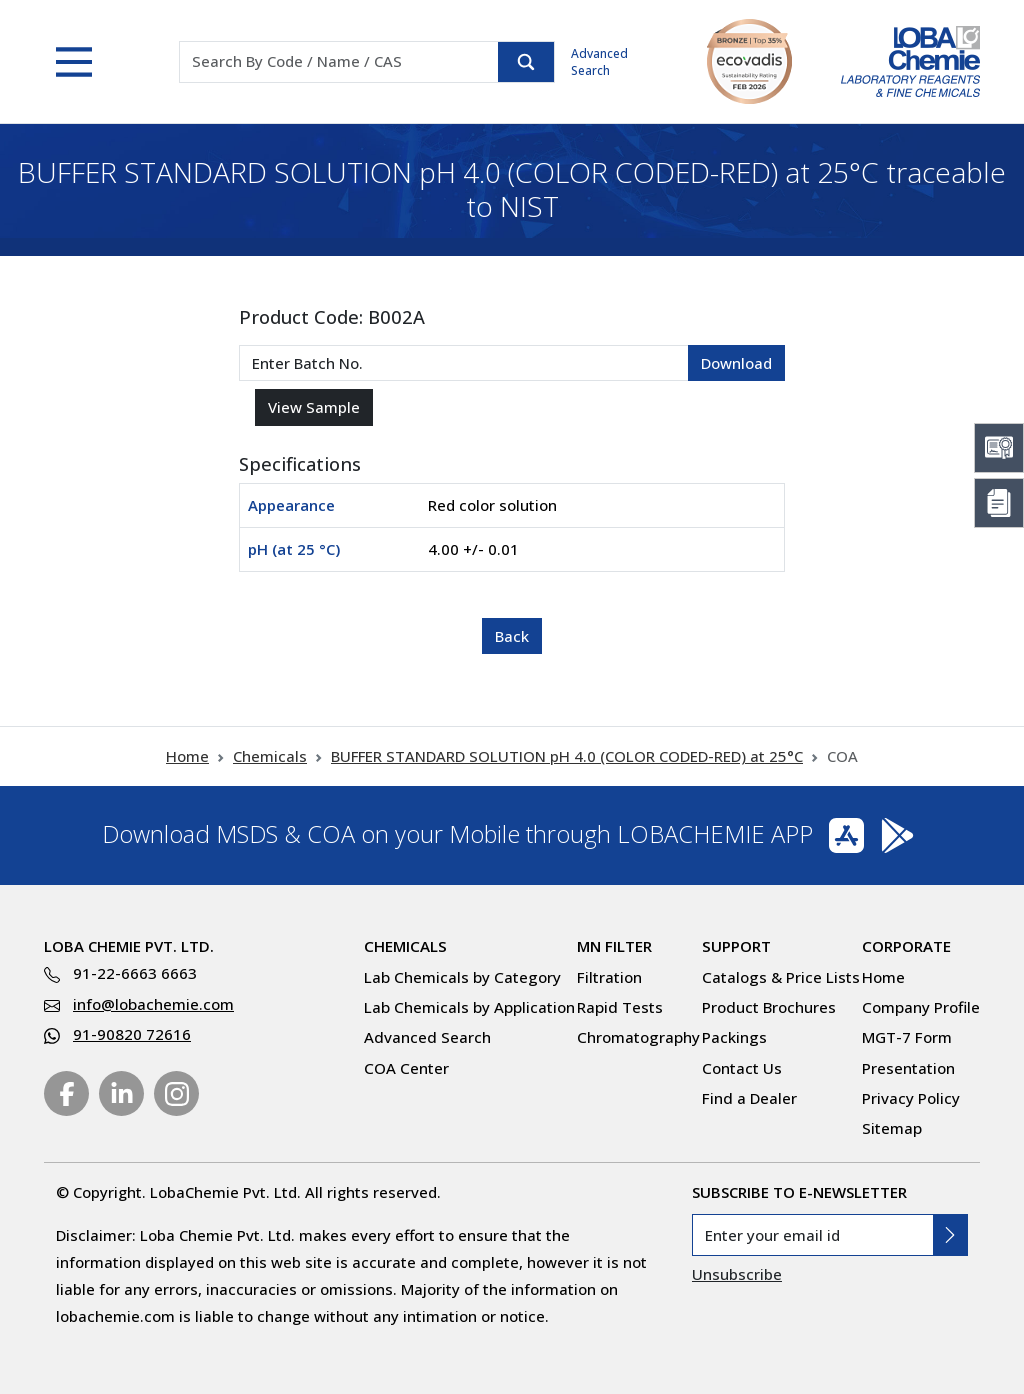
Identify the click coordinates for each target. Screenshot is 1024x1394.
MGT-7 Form (907, 1037)
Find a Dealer (749, 1098)
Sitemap (892, 1128)
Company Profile (921, 1007)
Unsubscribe (737, 1274)
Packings (734, 1037)
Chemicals (270, 756)
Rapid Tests (620, 1007)
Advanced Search (599, 62)
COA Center (406, 1068)
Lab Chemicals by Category (462, 977)
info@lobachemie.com (153, 1004)
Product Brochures (769, 1007)
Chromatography (638, 1037)
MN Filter (614, 946)
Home (187, 756)
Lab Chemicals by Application (469, 1007)
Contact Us (742, 1068)
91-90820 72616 (132, 1034)
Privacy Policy (911, 1098)
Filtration (609, 977)
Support (736, 946)
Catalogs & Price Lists (781, 977)
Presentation (908, 1068)
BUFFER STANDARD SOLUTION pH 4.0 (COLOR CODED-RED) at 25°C (567, 756)
